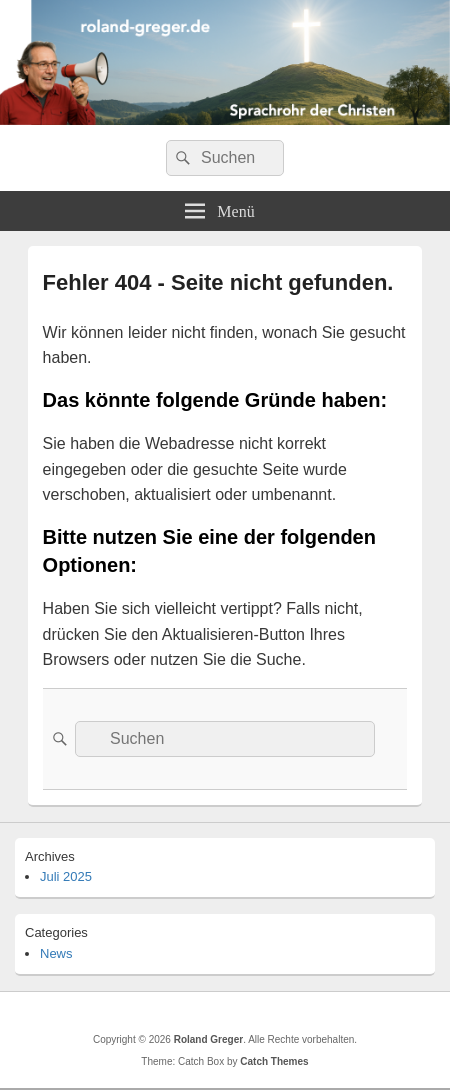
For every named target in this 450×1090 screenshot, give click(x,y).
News (56, 953)
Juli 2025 (66, 876)
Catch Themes (274, 1061)
